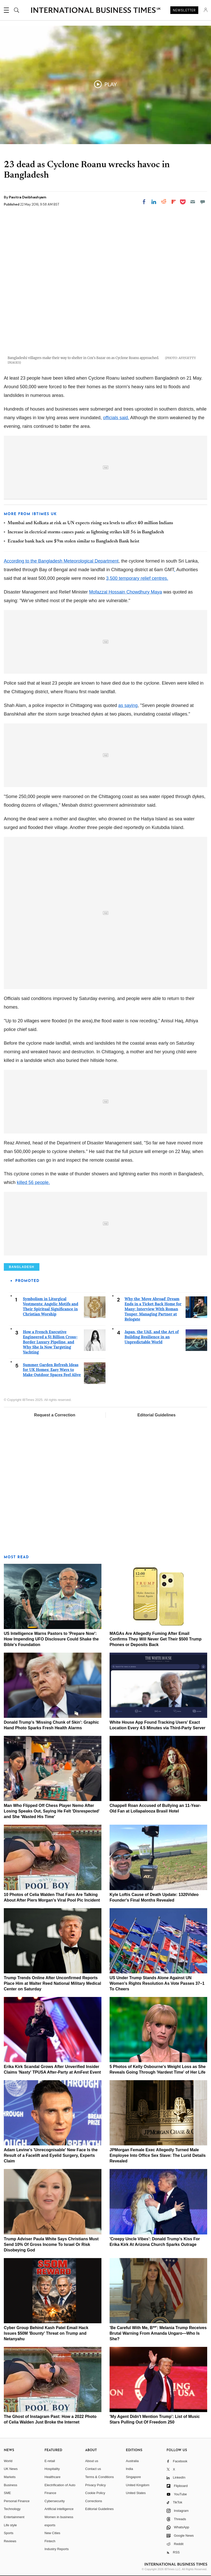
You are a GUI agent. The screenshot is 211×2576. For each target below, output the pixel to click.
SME (7, 2493)
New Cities (52, 2533)
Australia (132, 2461)
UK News (11, 2469)
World (8, 2461)
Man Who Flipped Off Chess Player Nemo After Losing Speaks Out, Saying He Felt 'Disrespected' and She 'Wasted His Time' (52, 1811)
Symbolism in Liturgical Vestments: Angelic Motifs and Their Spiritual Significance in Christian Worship (50, 1306)
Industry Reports (56, 2549)
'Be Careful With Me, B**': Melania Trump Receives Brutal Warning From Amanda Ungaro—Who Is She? (158, 2333)
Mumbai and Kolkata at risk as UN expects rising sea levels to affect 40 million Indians (90, 523)
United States (136, 2493)
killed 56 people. (33, 1182)
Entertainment (14, 2517)
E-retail (49, 2461)
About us (91, 2461)
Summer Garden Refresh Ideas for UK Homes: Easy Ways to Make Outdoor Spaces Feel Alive (52, 1369)
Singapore (133, 2477)
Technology (12, 2509)
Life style (10, 2525)
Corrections (93, 2501)
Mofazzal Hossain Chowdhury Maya (125, 592)
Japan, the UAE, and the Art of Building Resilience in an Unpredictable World (152, 1336)
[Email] (192, 201)
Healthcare (52, 2477)
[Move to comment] (202, 201)
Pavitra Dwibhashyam (27, 197)
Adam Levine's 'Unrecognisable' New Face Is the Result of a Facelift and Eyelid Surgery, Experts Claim (51, 2155)
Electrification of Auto (59, 2485)
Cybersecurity (54, 2501)
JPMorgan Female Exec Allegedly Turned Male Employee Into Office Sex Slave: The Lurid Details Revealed (158, 2155)
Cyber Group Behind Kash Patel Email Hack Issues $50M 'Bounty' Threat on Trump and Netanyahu (46, 2333)
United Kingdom (137, 2485)
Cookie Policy (95, 2493)
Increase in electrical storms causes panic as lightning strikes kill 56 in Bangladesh (86, 532)
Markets (10, 2477)
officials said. (116, 417)
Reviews (10, 2541)
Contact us (93, 2469)
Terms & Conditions (99, 2477)
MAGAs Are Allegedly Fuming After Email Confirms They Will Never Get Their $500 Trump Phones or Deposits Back (156, 1639)
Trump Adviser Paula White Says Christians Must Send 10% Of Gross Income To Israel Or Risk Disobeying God (51, 2244)
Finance (50, 2493)
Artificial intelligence (58, 2509)
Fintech (49, 2541)
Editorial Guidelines (156, 1415)
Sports (8, 2533)
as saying (128, 705)
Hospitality (52, 2469)
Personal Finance (16, 2501)
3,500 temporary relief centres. (137, 578)
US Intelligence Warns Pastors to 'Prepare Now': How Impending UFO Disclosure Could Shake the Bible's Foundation (51, 1639)
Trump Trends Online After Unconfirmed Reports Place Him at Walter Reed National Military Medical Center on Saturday (52, 1983)
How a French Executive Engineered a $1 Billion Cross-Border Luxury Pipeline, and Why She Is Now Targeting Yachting (50, 1341)
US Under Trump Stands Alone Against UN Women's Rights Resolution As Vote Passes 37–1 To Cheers (157, 1983)
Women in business (58, 2517)
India (129, 2469)
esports (49, 2525)
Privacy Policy (95, 2485)
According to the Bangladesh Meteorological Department (61, 561)
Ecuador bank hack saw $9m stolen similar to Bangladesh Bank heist (73, 541)
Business (10, 2485)
